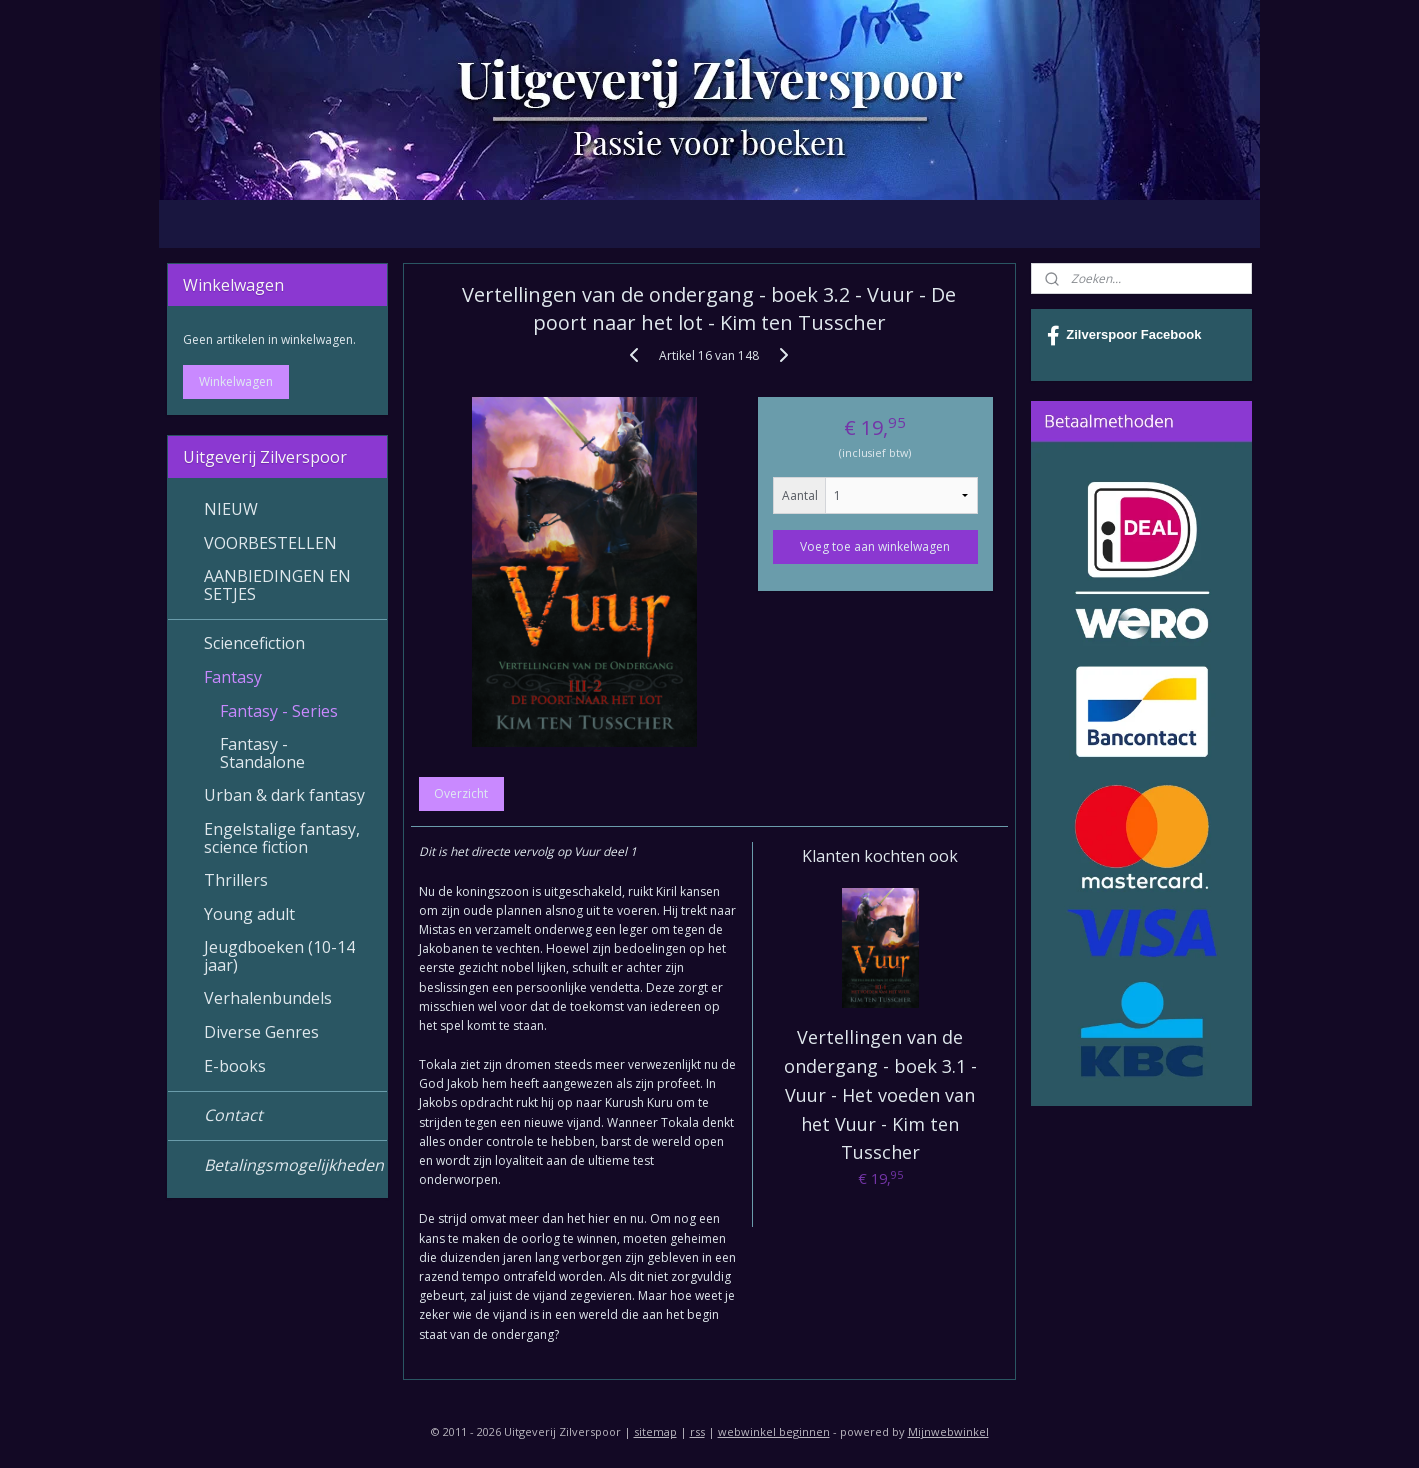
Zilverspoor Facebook (1124, 336)
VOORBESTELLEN (270, 543)
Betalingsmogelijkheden (294, 1165)
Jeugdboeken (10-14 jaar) (279, 956)
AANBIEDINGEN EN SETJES (277, 585)
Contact (233, 1115)
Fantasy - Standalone (262, 753)
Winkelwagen (236, 381)
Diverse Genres (261, 1032)
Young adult (249, 914)
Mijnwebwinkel (948, 1431)
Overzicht (462, 793)
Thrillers (236, 880)
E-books (235, 1066)
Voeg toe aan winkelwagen (876, 546)
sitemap (655, 1431)
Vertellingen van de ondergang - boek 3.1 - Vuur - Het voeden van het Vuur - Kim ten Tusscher (880, 1094)
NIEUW (231, 509)
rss (697, 1431)
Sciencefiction (254, 643)
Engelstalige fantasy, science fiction (282, 838)
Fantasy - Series (279, 711)
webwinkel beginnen (774, 1431)
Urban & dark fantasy (284, 795)
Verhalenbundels (268, 998)
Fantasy (233, 677)
